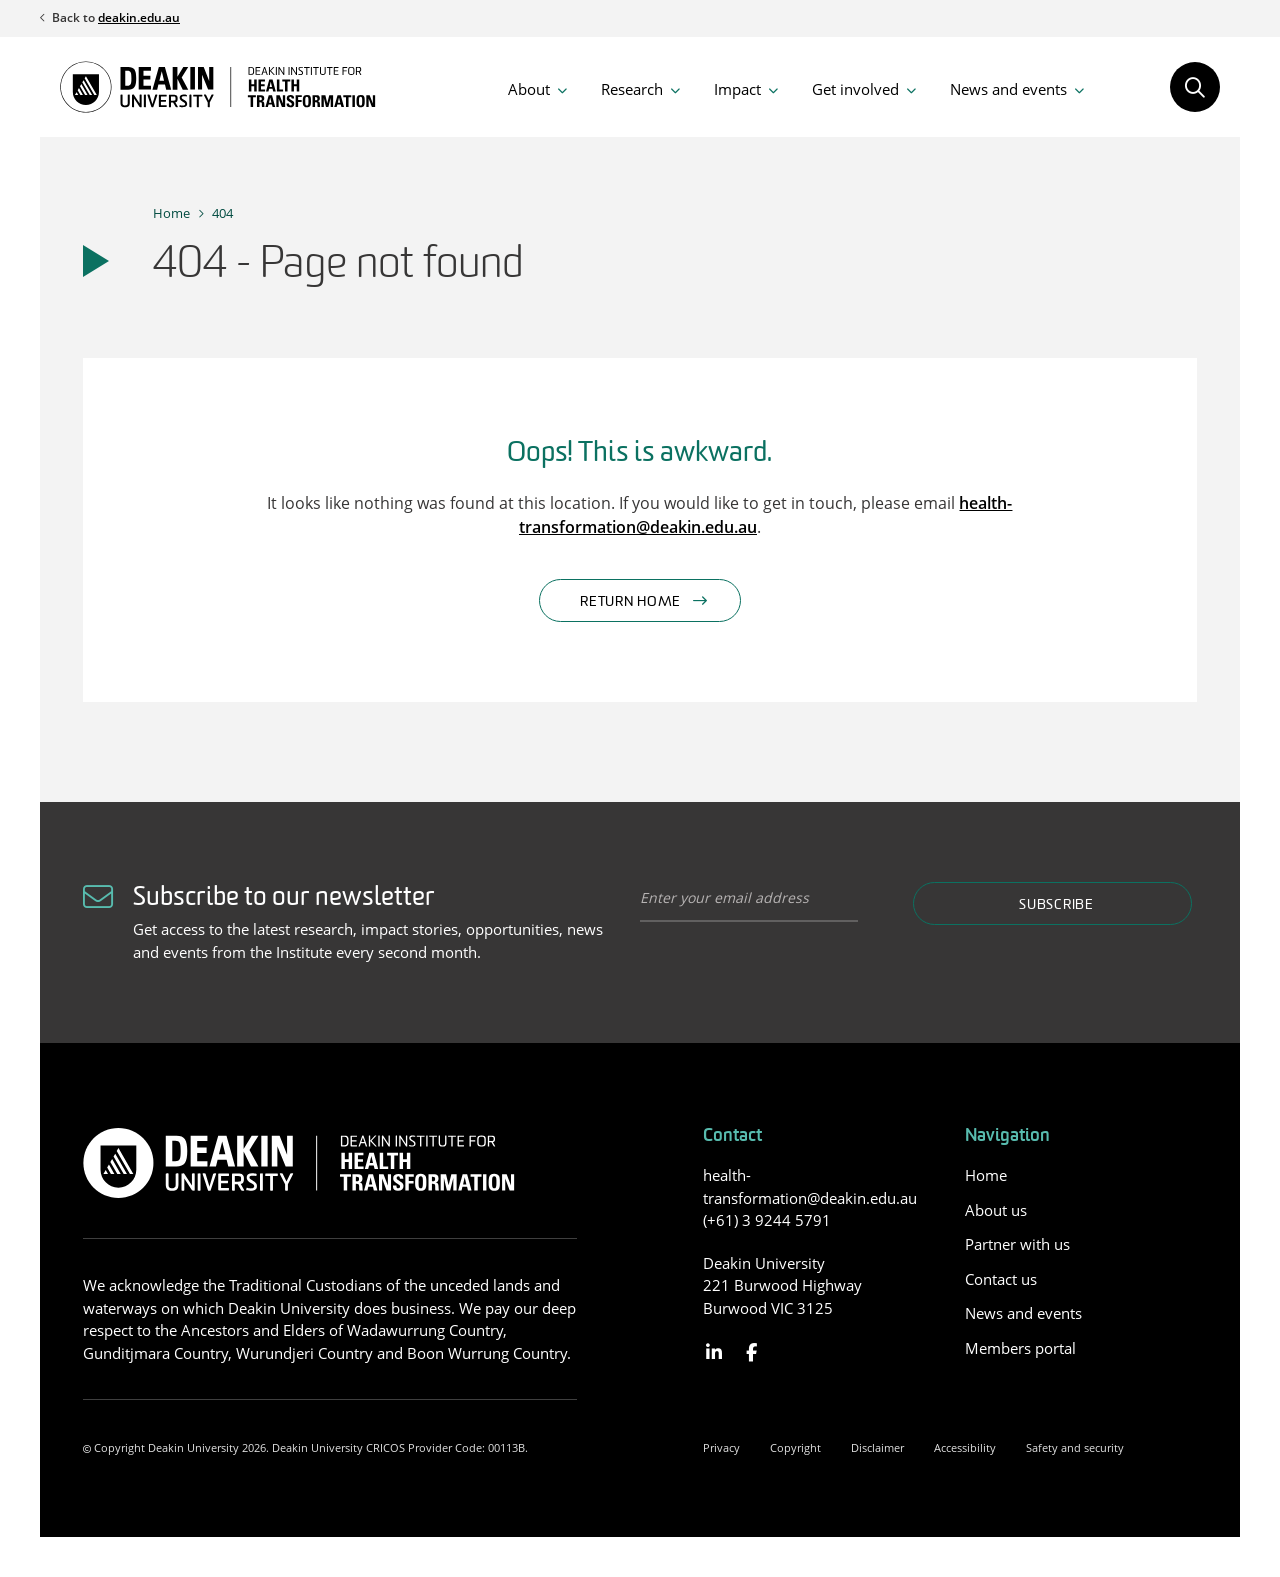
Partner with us (1017, 1244)
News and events (1008, 89)
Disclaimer (877, 1447)
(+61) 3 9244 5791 (767, 1220)
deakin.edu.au (139, 17)
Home (171, 213)
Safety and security (1075, 1447)
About (529, 89)
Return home (630, 602)
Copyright (795, 1447)
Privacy (721, 1447)
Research (632, 89)
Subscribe (1056, 905)
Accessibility (965, 1447)
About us (996, 1210)
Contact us (1001, 1279)
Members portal (1020, 1348)
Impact (737, 89)
